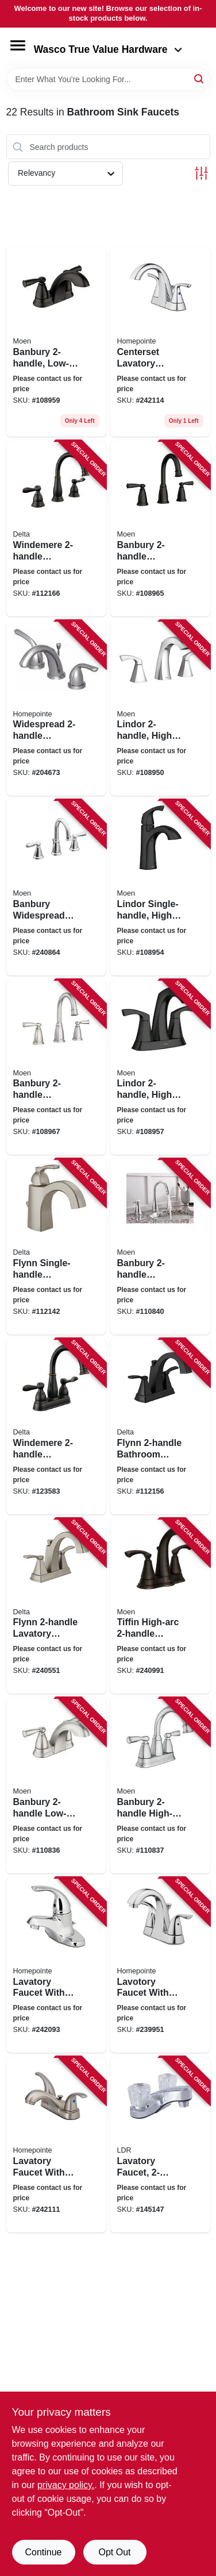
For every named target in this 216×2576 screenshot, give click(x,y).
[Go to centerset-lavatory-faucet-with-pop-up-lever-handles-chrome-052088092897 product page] (160, 342)
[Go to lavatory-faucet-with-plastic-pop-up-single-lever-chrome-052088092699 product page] (56, 1965)
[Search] (199, 78)
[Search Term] (108, 79)
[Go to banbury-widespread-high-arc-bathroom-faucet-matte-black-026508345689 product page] (160, 528)
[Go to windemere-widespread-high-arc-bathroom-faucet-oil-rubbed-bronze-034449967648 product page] (56, 528)
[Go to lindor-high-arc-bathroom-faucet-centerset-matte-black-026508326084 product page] (160, 1067)
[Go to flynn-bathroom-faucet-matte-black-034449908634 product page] (160, 1426)
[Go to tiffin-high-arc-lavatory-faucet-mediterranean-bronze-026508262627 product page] (160, 1606)
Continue (43, 2552)
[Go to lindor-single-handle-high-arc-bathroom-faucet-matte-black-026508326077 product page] (160, 887)
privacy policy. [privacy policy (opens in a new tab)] (65, 2485)
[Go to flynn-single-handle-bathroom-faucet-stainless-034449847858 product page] (56, 1247)
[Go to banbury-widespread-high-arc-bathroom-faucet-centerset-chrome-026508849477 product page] (160, 1247)
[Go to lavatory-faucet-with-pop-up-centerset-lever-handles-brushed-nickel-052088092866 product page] (56, 2144)
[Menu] (17, 45)
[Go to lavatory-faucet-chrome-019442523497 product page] (160, 2144)
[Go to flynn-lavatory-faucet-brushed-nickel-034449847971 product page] (56, 1606)
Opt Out (114, 2552)
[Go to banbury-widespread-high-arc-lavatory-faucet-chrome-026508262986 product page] (56, 887)
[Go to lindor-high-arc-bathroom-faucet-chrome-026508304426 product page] (160, 708)
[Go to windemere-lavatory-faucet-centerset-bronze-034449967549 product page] (56, 1426)
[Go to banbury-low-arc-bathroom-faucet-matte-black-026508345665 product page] (56, 342)
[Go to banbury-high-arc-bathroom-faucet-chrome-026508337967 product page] (160, 1785)
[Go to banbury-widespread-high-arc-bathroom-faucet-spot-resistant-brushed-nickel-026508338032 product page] (56, 1067)
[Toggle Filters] (201, 173)
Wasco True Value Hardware (108, 49)
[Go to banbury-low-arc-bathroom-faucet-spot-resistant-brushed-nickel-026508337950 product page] (56, 1785)
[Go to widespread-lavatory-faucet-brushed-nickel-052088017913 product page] (56, 708)
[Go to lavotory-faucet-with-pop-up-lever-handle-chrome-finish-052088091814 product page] (160, 1965)
